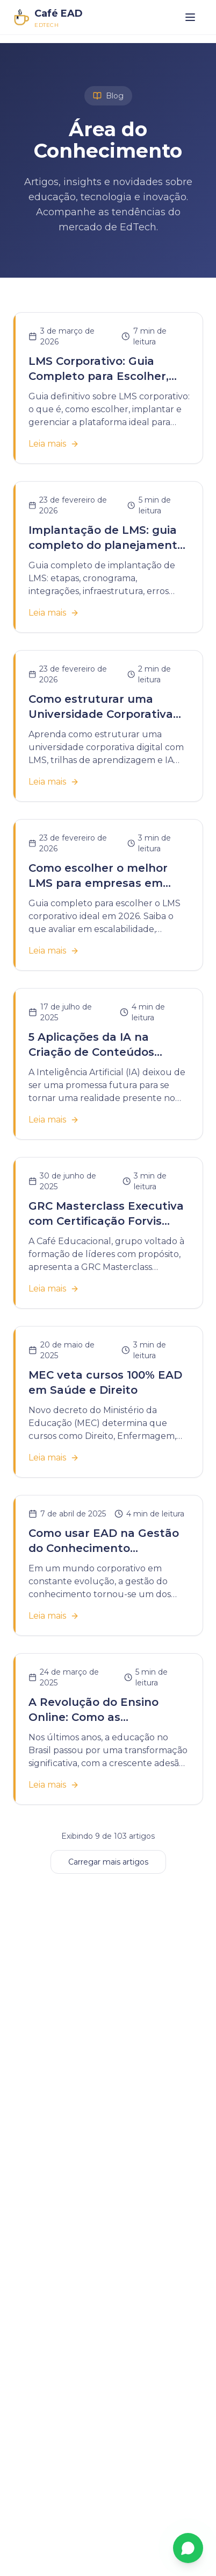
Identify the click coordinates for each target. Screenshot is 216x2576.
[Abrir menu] (190, 17)
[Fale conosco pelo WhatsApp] (188, 2548)
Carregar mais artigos (108, 1862)
